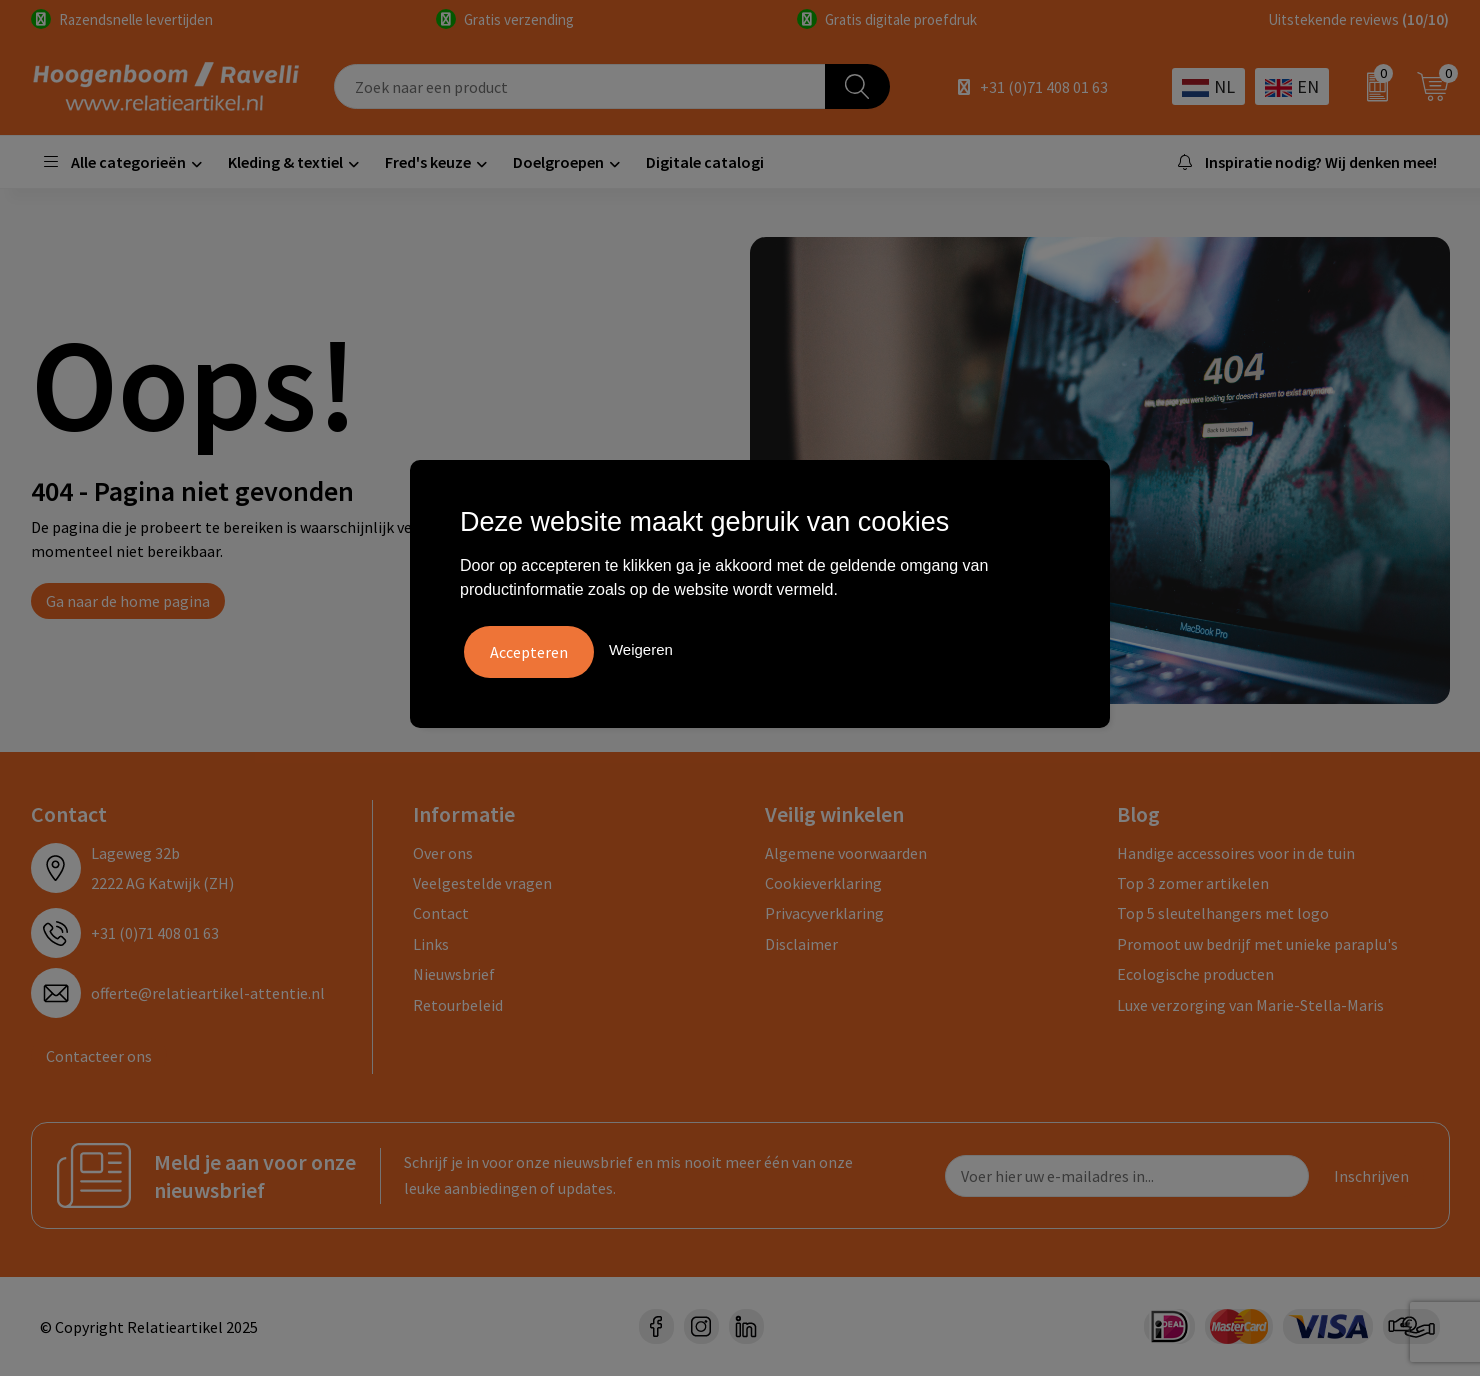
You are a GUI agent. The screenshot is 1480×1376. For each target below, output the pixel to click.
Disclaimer (801, 944)
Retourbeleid (458, 1005)
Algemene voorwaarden (846, 853)
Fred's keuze (428, 162)
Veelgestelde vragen (482, 883)
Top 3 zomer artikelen (1193, 883)
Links (431, 944)
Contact (441, 913)
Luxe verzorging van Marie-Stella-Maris (1250, 1005)
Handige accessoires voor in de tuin (1236, 853)
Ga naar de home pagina (128, 601)
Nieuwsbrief (454, 974)
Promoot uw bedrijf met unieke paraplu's (1257, 944)
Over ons (443, 853)
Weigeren (641, 647)
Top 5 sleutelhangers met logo (1223, 913)
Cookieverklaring (823, 883)
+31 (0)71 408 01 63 (1044, 87)
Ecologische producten (1195, 974)
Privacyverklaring (824, 913)
